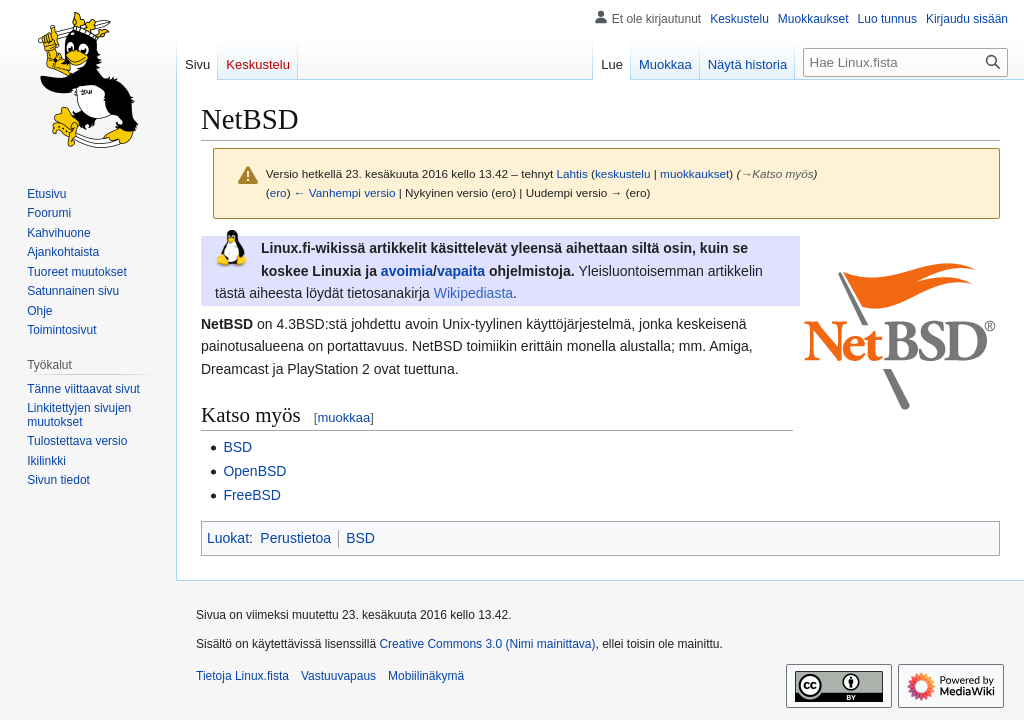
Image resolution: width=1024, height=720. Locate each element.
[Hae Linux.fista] (905, 62)
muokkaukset (694, 173)
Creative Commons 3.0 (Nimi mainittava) (487, 644)
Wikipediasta (473, 293)
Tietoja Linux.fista (242, 676)
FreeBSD (252, 495)
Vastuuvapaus (338, 676)
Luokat (228, 538)
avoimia (407, 271)
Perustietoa (295, 538)
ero (278, 192)
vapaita (461, 271)
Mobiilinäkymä (426, 676)
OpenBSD (254, 471)
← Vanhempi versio (345, 192)
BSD (237, 447)
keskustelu (623, 173)
